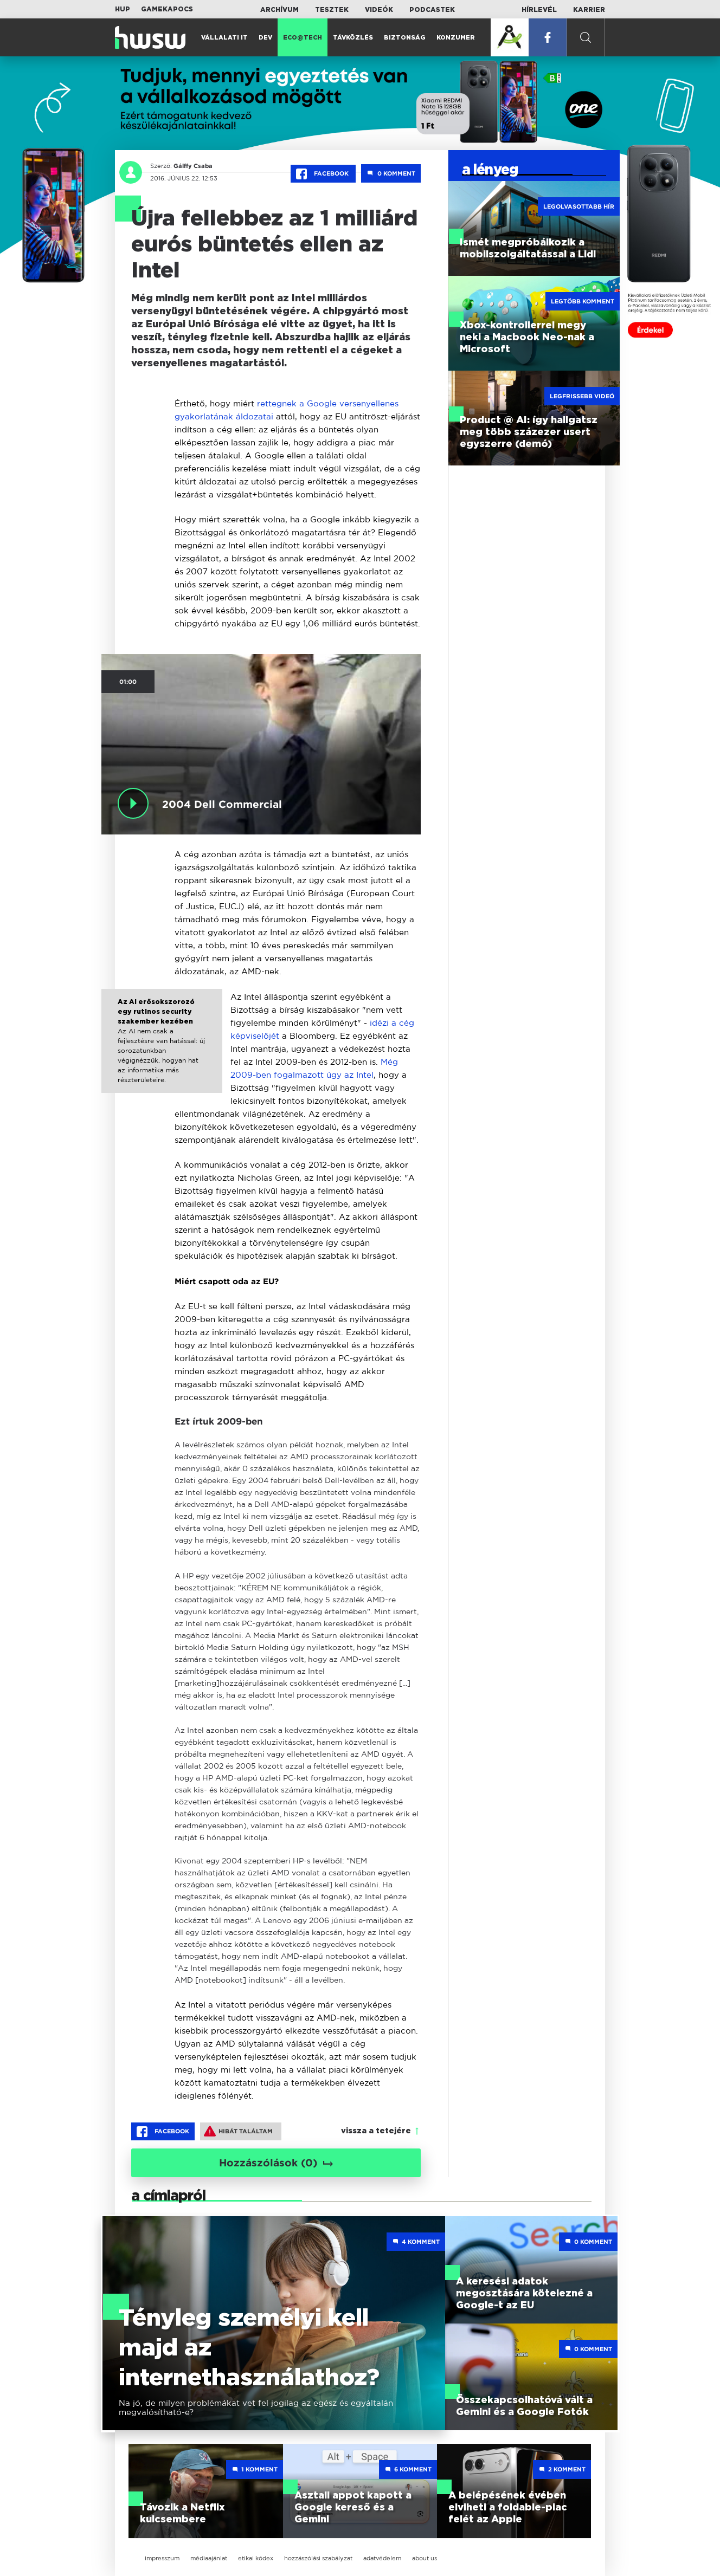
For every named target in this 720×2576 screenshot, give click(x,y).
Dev (265, 38)
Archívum (279, 10)
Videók (379, 10)
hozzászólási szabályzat (318, 2558)
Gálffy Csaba (193, 166)
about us (424, 2558)
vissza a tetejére (376, 2131)
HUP (122, 9)
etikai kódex (255, 2558)
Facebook (323, 174)
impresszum (162, 2558)
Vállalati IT (224, 38)
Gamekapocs (167, 9)
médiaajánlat (208, 2558)
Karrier (589, 10)
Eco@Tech (302, 38)
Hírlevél (539, 10)
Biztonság (405, 38)
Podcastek (432, 10)
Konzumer (455, 38)
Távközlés (353, 38)
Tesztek (332, 10)
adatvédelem (382, 2558)
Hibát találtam (238, 2131)
